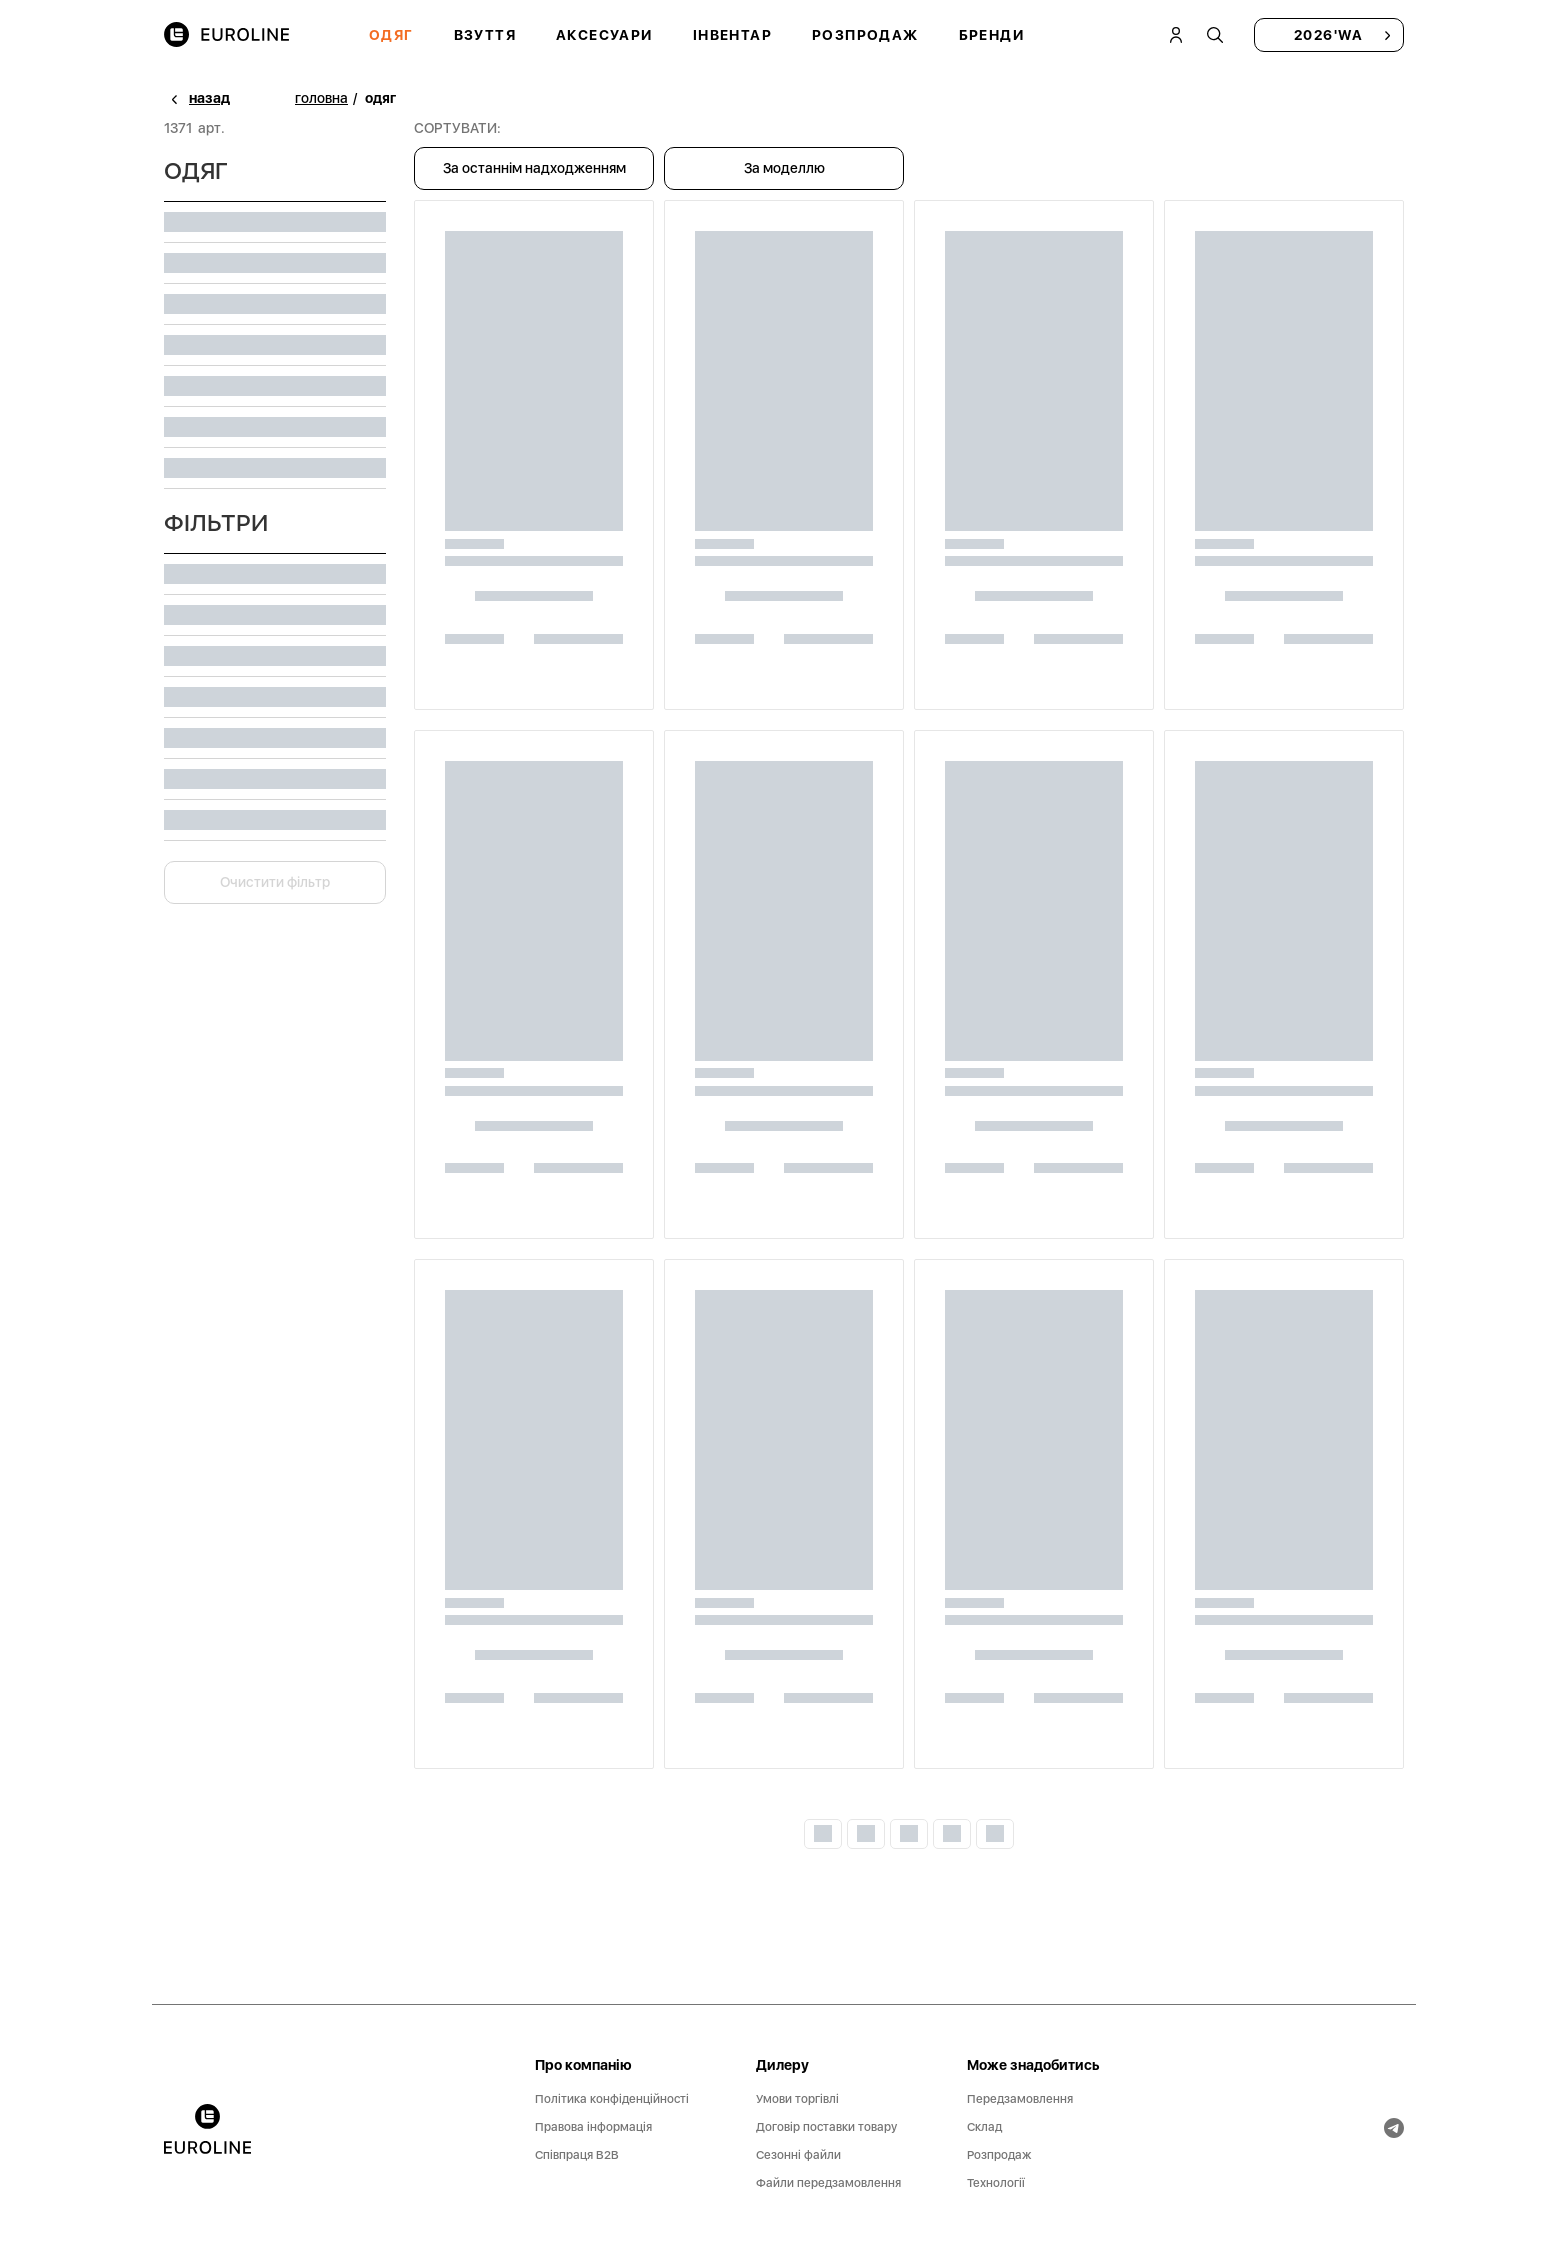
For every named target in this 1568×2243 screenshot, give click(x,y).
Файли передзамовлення (828, 2183)
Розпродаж (865, 35)
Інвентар (732, 35)
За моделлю (784, 168)
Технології (996, 2183)
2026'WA (1329, 35)
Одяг (391, 35)
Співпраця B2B (577, 2155)
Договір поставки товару (826, 2127)
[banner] (207, 2129)
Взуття (485, 35)
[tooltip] (1215, 35)
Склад (984, 2127)
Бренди (991, 35)
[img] (226, 35)
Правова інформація (593, 2127)
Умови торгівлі (797, 2099)
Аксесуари (604, 35)
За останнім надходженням (534, 168)
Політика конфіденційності (612, 2099)
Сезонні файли (798, 2155)
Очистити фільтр (275, 882)
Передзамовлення (1020, 2099)
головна (321, 98)
